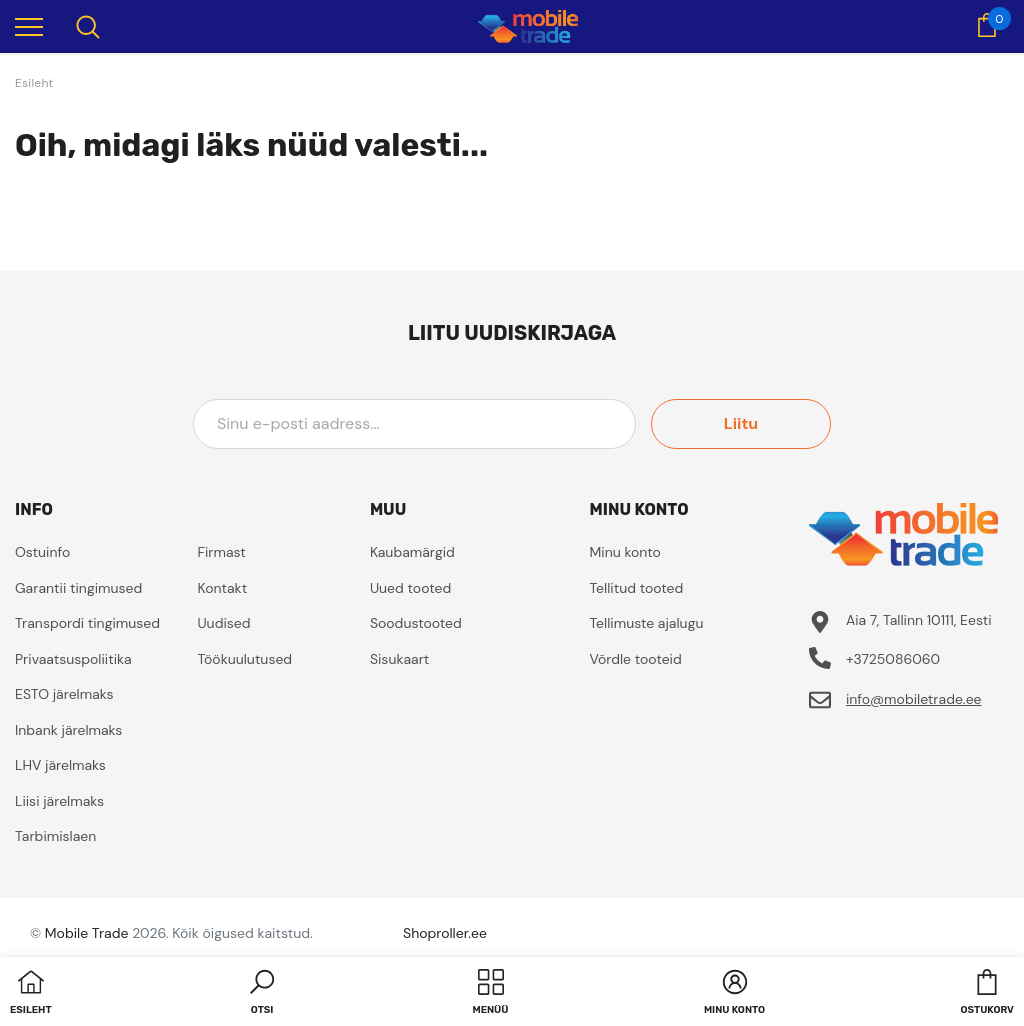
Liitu (741, 423)
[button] (262, 994)
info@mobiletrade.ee (914, 699)
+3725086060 (893, 659)
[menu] (29, 26)
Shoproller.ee (445, 933)
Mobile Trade (87, 933)
